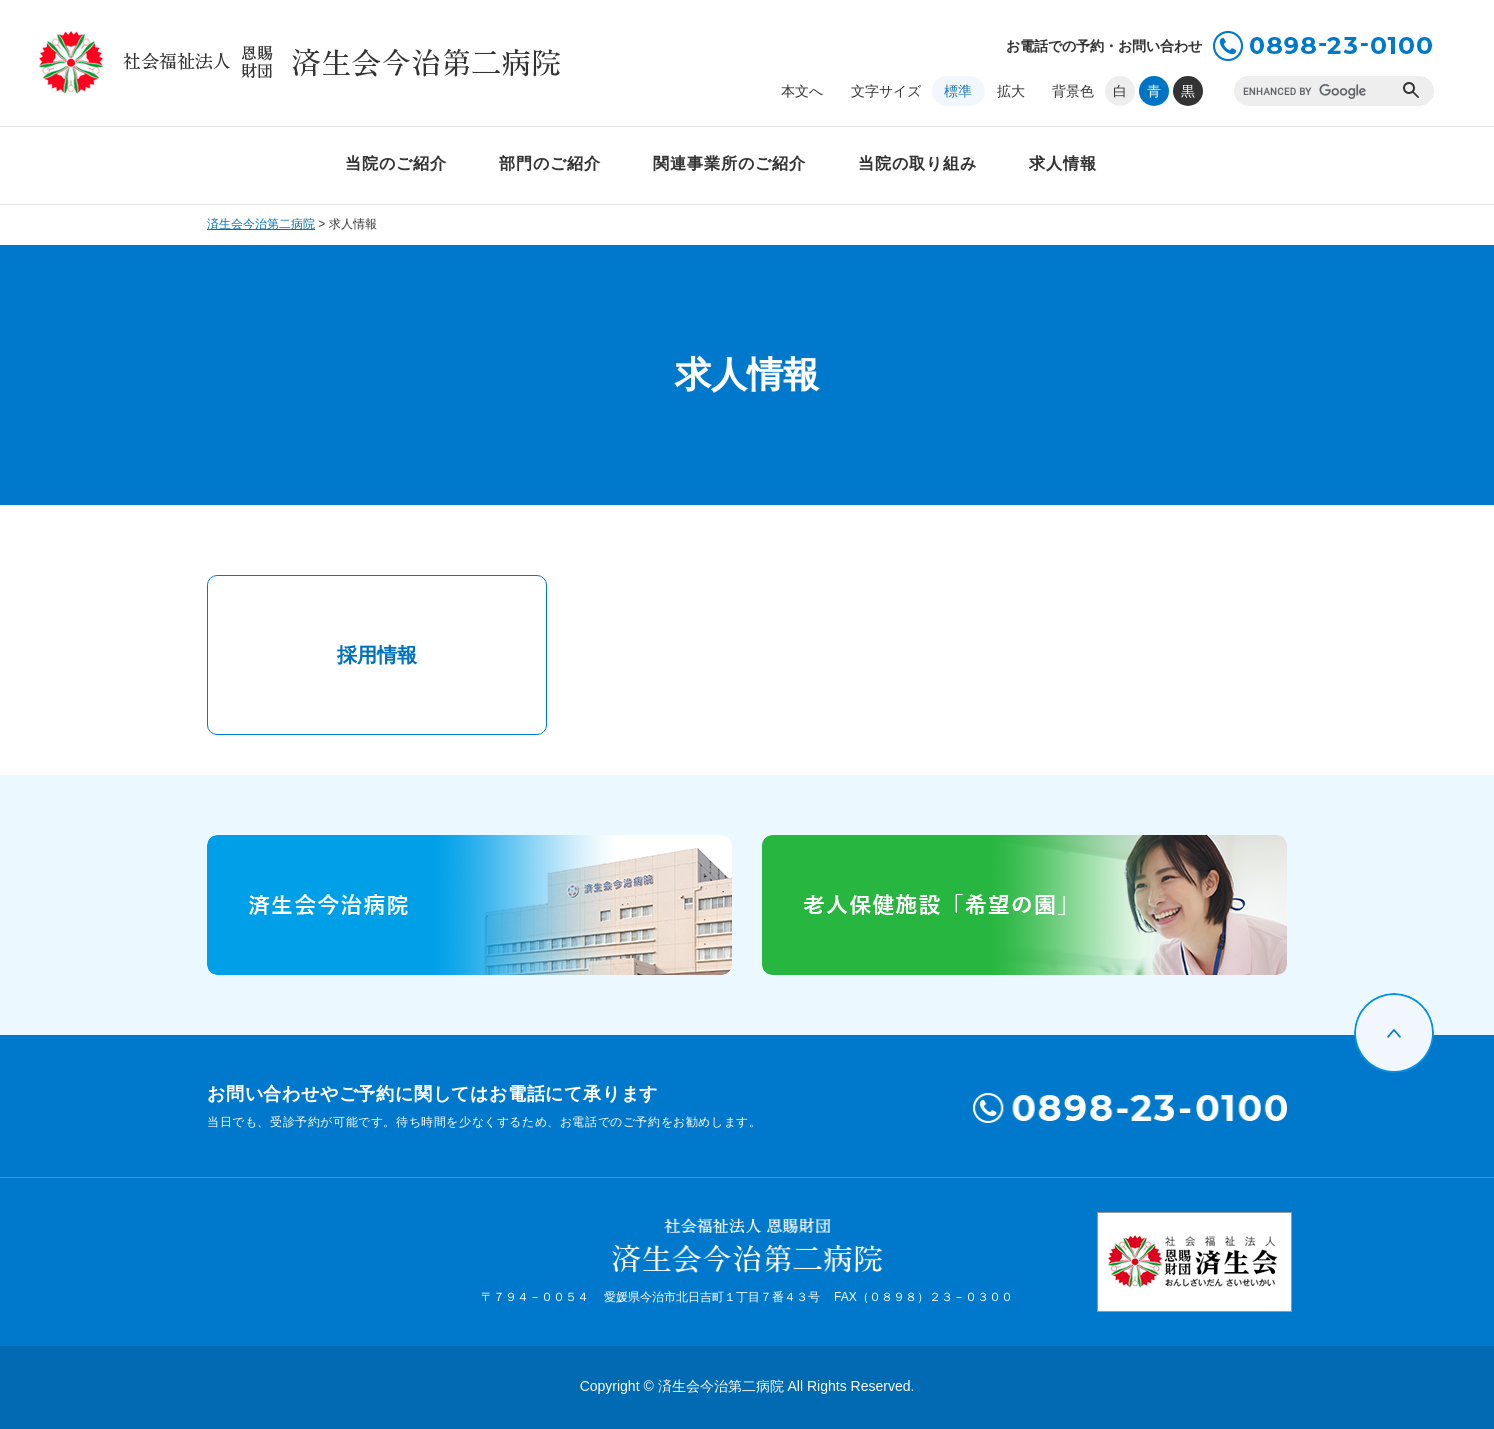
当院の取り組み (917, 163)
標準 (958, 91)
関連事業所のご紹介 (729, 163)
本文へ (802, 91)
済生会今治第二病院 (261, 224)
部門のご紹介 (550, 163)
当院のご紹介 (396, 163)
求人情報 (1063, 163)
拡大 (1011, 91)
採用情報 (377, 655)
